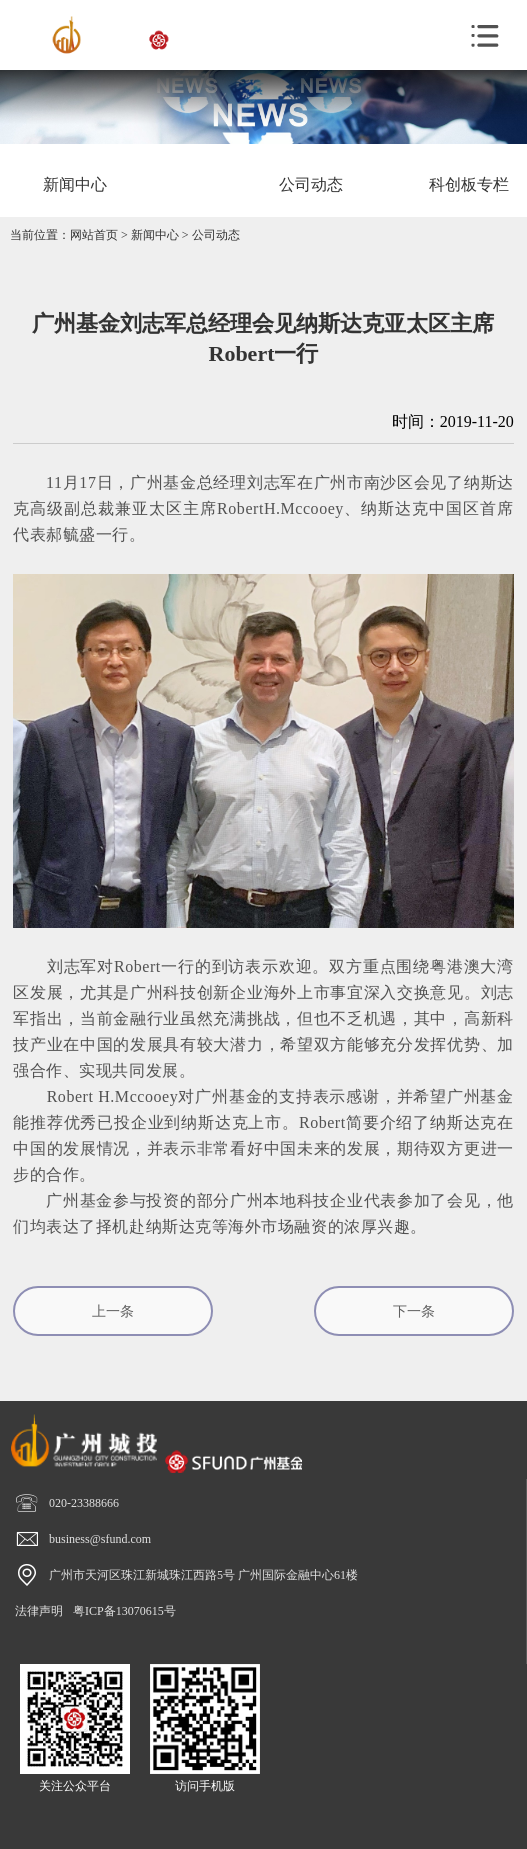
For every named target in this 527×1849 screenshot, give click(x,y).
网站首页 (94, 235)
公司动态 (216, 235)
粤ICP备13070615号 (124, 1611)
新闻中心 (155, 235)
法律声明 (39, 1611)
